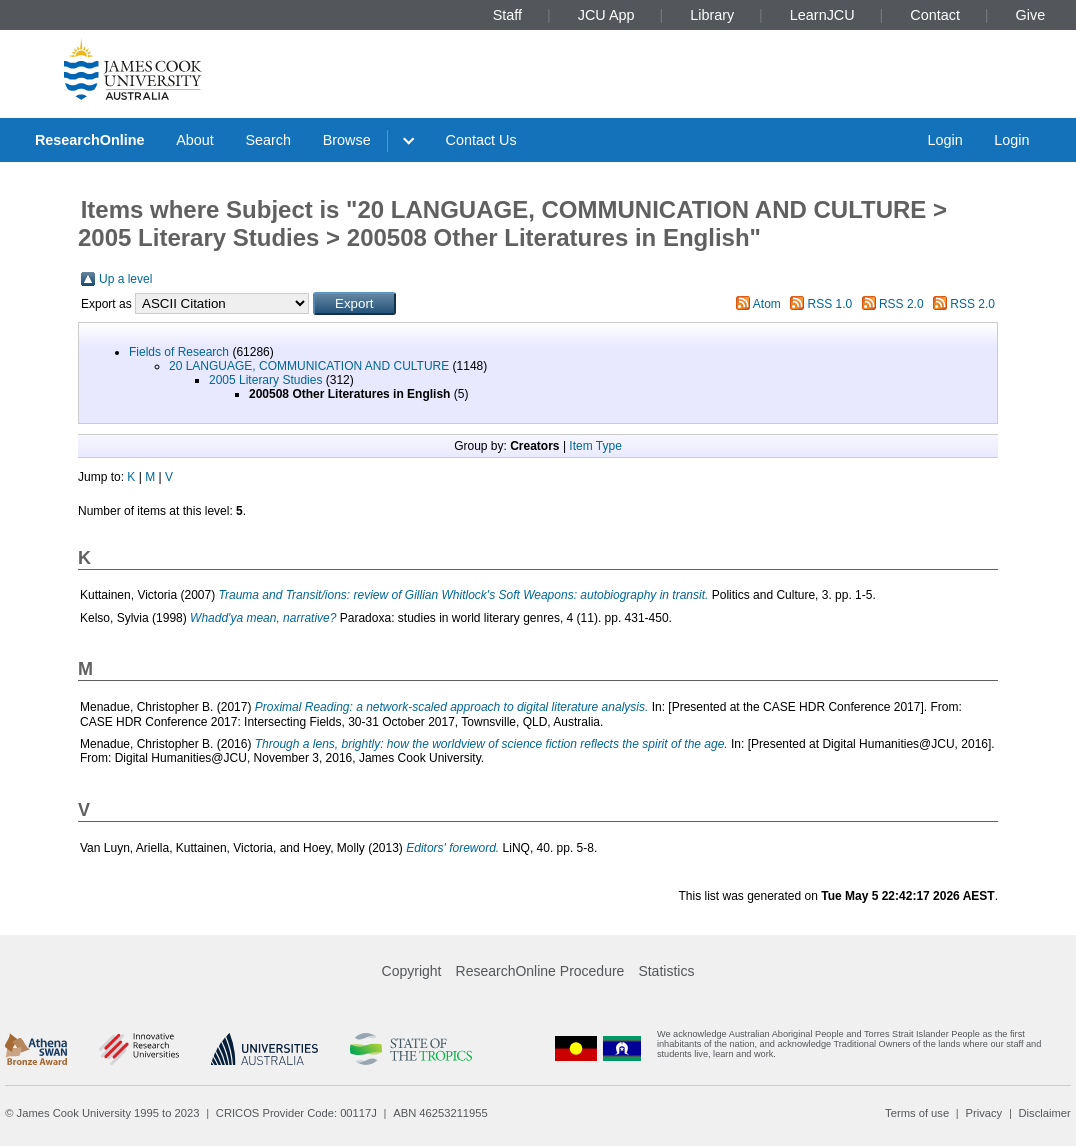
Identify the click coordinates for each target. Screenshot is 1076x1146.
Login (944, 140)
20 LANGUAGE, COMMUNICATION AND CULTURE (309, 366)
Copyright (412, 971)
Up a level (125, 279)
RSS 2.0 (901, 304)
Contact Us (481, 140)
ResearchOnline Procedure (540, 971)
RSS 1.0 (830, 304)
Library (712, 15)
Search (268, 140)
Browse (347, 140)
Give (1031, 15)
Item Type (595, 446)
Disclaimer (1045, 1113)
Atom (767, 304)
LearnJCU (822, 15)
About (195, 140)
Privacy (983, 1113)
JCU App (606, 15)
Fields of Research (179, 352)
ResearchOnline (90, 140)
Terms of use (917, 1113)
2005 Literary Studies (265, 380)
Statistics (666, 971)
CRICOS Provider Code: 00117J (296, 1113)
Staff (507, 15)
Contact (935, 15)
